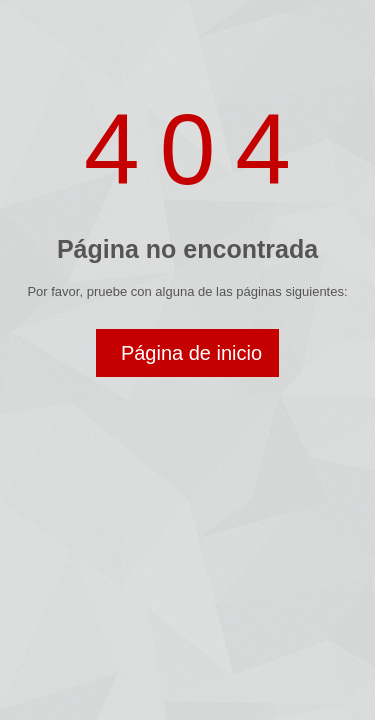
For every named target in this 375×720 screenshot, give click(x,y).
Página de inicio (191, 353)
